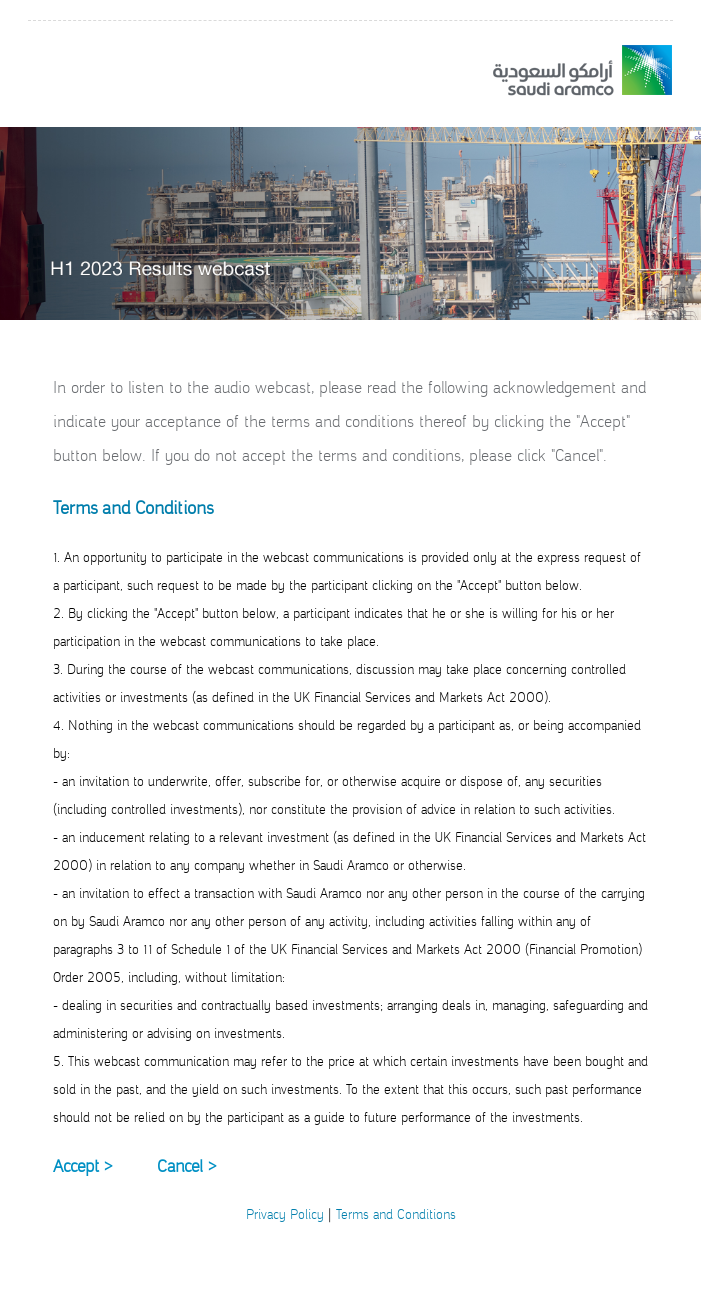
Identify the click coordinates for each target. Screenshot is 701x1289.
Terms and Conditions (396, 1215)
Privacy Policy (285, 1215)
